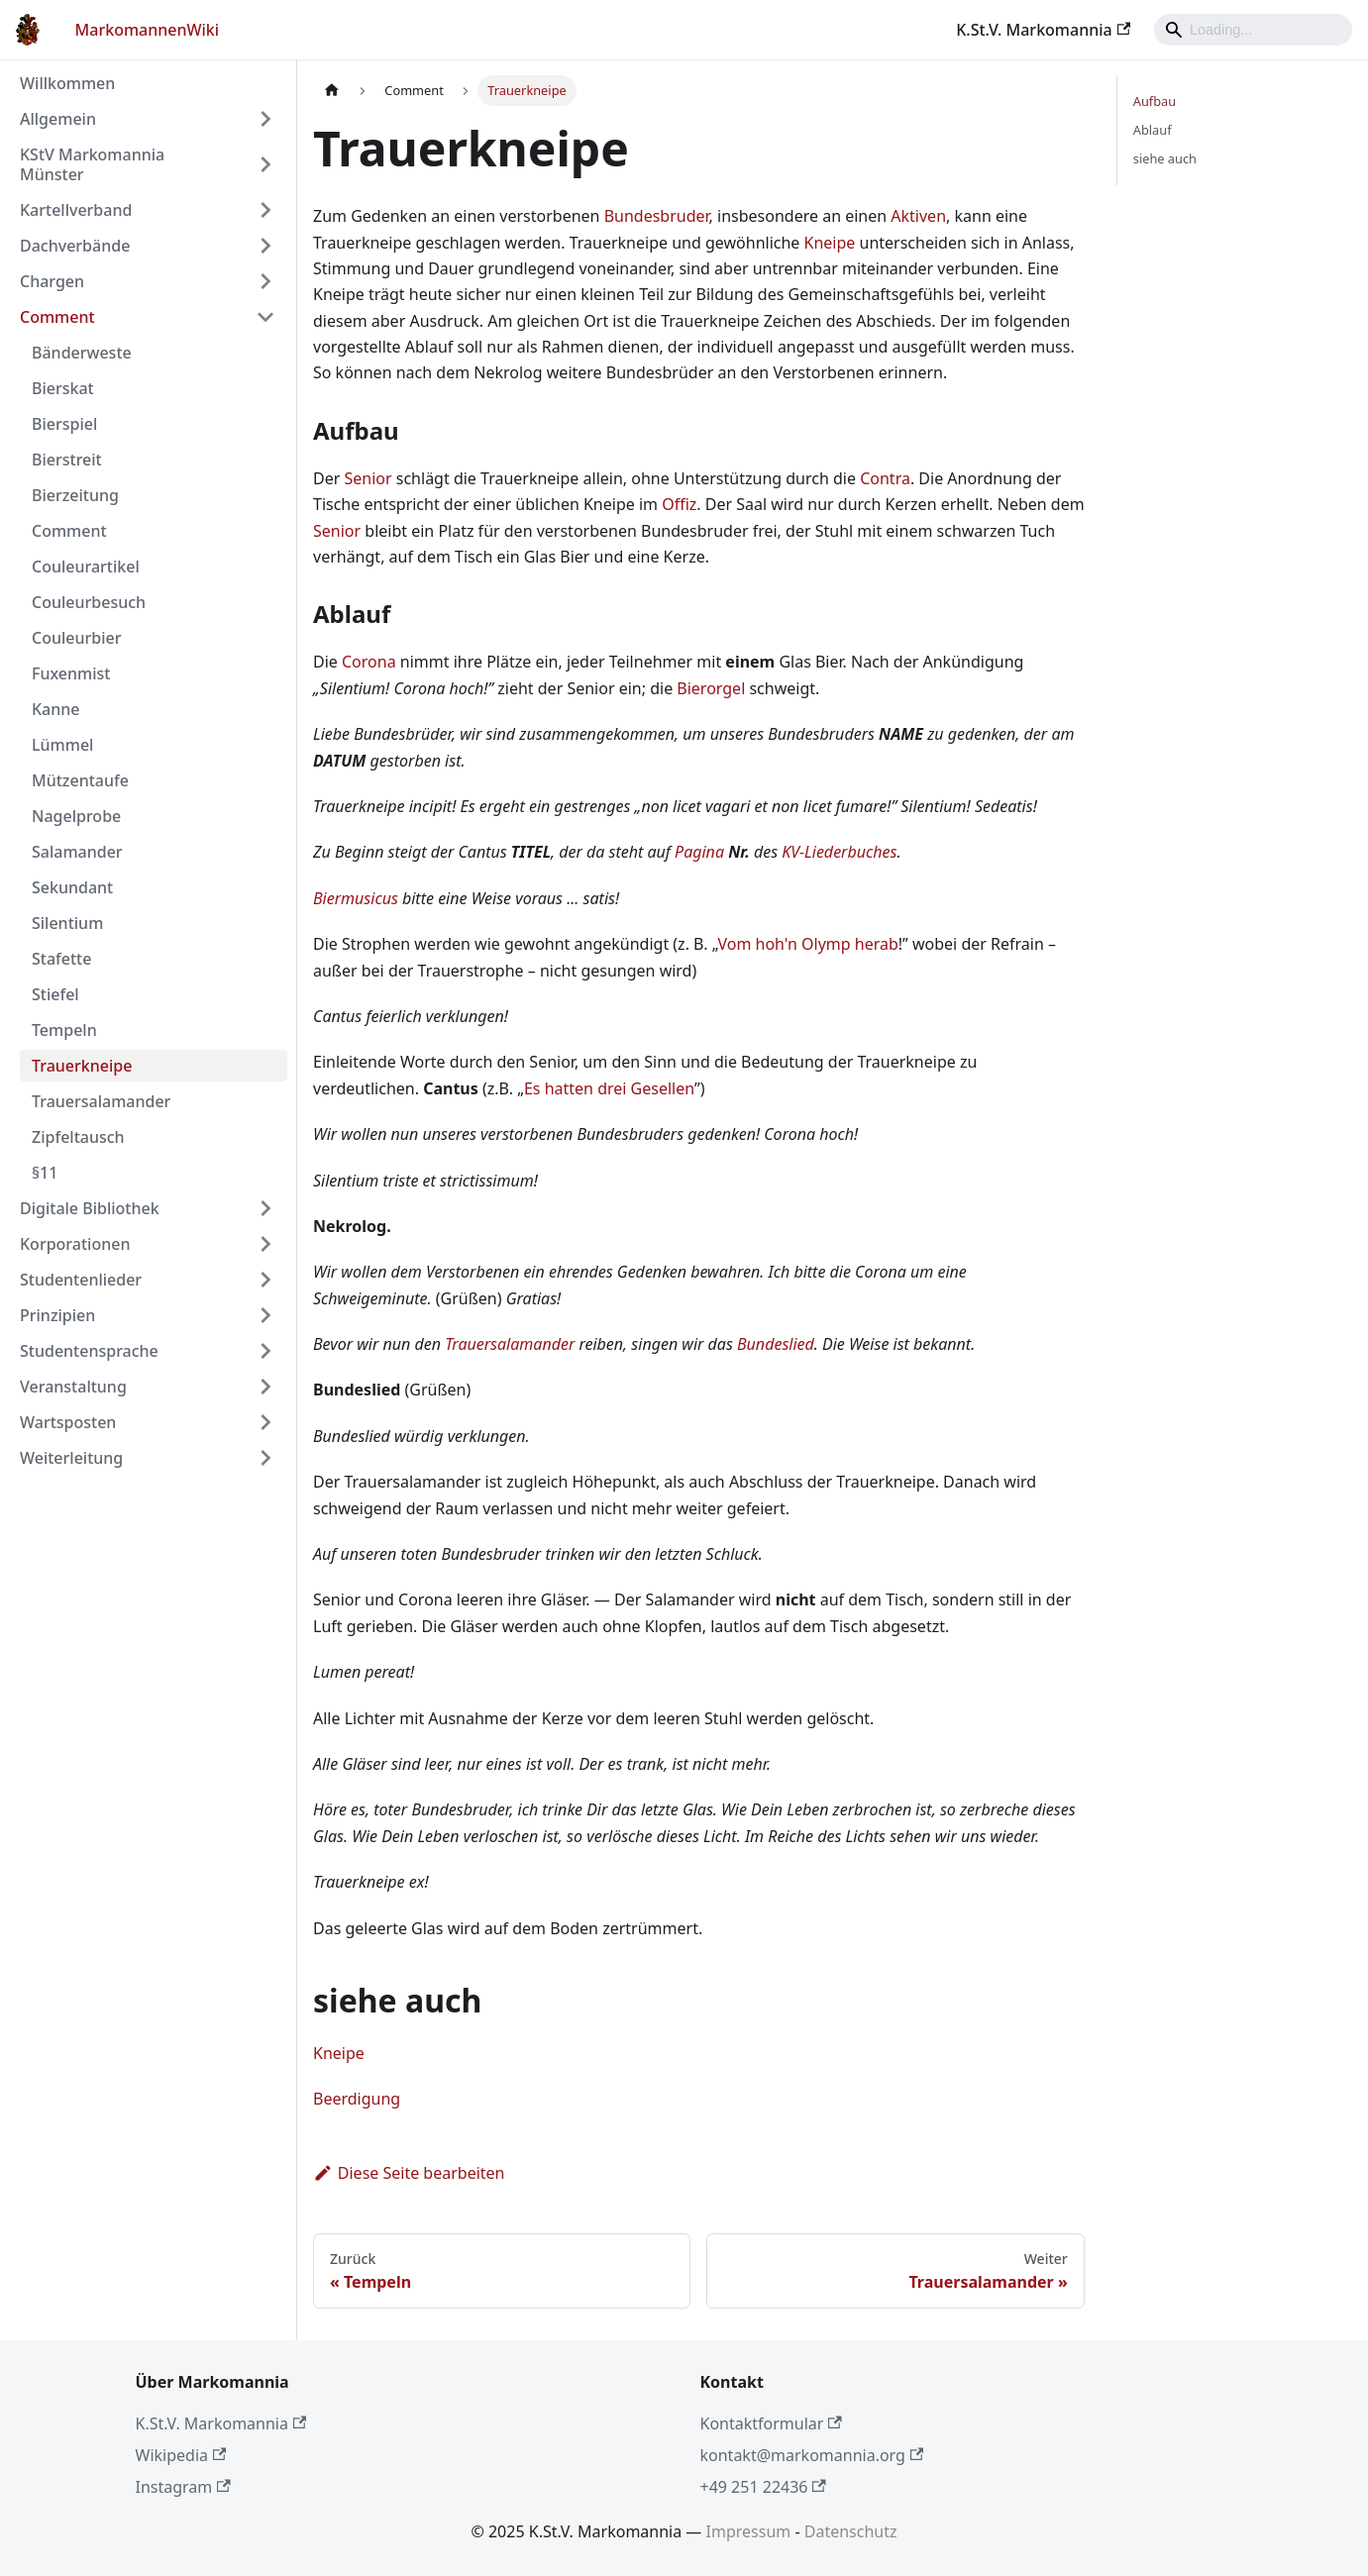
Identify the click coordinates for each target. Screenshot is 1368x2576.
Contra (885, 478)
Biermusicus (355, 898)
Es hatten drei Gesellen (609, 1088)
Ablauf (1152, 130)
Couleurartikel (86, 566)
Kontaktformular (771, 2423)
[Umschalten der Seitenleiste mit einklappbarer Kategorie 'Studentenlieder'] (265, 1279)
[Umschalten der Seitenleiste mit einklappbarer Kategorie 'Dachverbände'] (265, 245)
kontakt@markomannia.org (812, 2455)
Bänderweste (82, 352)
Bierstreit (67, 459)
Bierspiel (64, 424)
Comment (57, 317)
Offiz (679, 504)
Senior (367, 478)
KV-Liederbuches (839, 852)
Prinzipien (57, 1315)
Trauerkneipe (82, 1066)
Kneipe (830, 243)
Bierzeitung (75, 495)
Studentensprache (89, 1351)
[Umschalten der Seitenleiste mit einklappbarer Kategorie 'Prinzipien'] (265, 1315)
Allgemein (58, 119)
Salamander (77, 852)
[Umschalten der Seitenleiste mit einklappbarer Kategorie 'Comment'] (265, 317)
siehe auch (1165, 158)
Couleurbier (76, 638)
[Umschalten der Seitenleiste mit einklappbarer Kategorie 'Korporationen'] (265, 1244)
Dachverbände (75, 246)
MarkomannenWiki (147, 30)
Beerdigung (356, 2099)
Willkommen (67, 83)
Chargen (52, 281)
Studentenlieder (81, 1279)
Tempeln (64, 1030)
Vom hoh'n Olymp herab (807, 944)
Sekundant (72, 887)
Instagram (183, 2487)
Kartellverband (76, 210)
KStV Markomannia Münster (92, 164)
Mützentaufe (80, 780)
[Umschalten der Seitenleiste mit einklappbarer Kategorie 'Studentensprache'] (265, 1351)
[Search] (1253, 30)
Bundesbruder (656, 216)
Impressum (748, 2531)
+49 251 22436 (763, 2487)
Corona (369, 661)
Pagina (699, 852)
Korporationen (75, 1244)
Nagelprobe (76, 816)
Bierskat (63, 388)
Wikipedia (181, 2455)
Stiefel (55, 994)
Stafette (61, 959)
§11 (44, 1173)
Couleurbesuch (89, 602)
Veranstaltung (73, 1386)
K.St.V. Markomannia (1043, 30)
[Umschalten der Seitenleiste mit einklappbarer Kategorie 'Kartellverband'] (265, 210)
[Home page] (332, 90)
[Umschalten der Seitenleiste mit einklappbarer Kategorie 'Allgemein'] (265, 119)
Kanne (56, 709)
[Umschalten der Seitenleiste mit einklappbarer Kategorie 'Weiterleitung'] (265, 1458)
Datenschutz (850, 2531)
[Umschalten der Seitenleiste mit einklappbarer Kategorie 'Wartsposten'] (265, 1422)
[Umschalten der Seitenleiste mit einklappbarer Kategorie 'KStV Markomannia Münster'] (265, 164)
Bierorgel (711, 688)
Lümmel (62, 745)
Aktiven (918, 216)
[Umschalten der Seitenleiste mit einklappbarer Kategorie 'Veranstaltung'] (265, 1386)
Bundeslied (775, 1344)
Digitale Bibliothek (89, 1208)
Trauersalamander (101, 1101)
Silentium (67, 923)
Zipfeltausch (78, 1137)
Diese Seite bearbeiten (409, 2173)
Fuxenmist (71, 673)
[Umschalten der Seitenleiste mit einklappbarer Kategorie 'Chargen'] (265, 281)
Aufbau (1154, 101)
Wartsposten (68, 1422)
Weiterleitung (71, 1458)
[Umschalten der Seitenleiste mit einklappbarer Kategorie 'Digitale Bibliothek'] (265, 1208)
